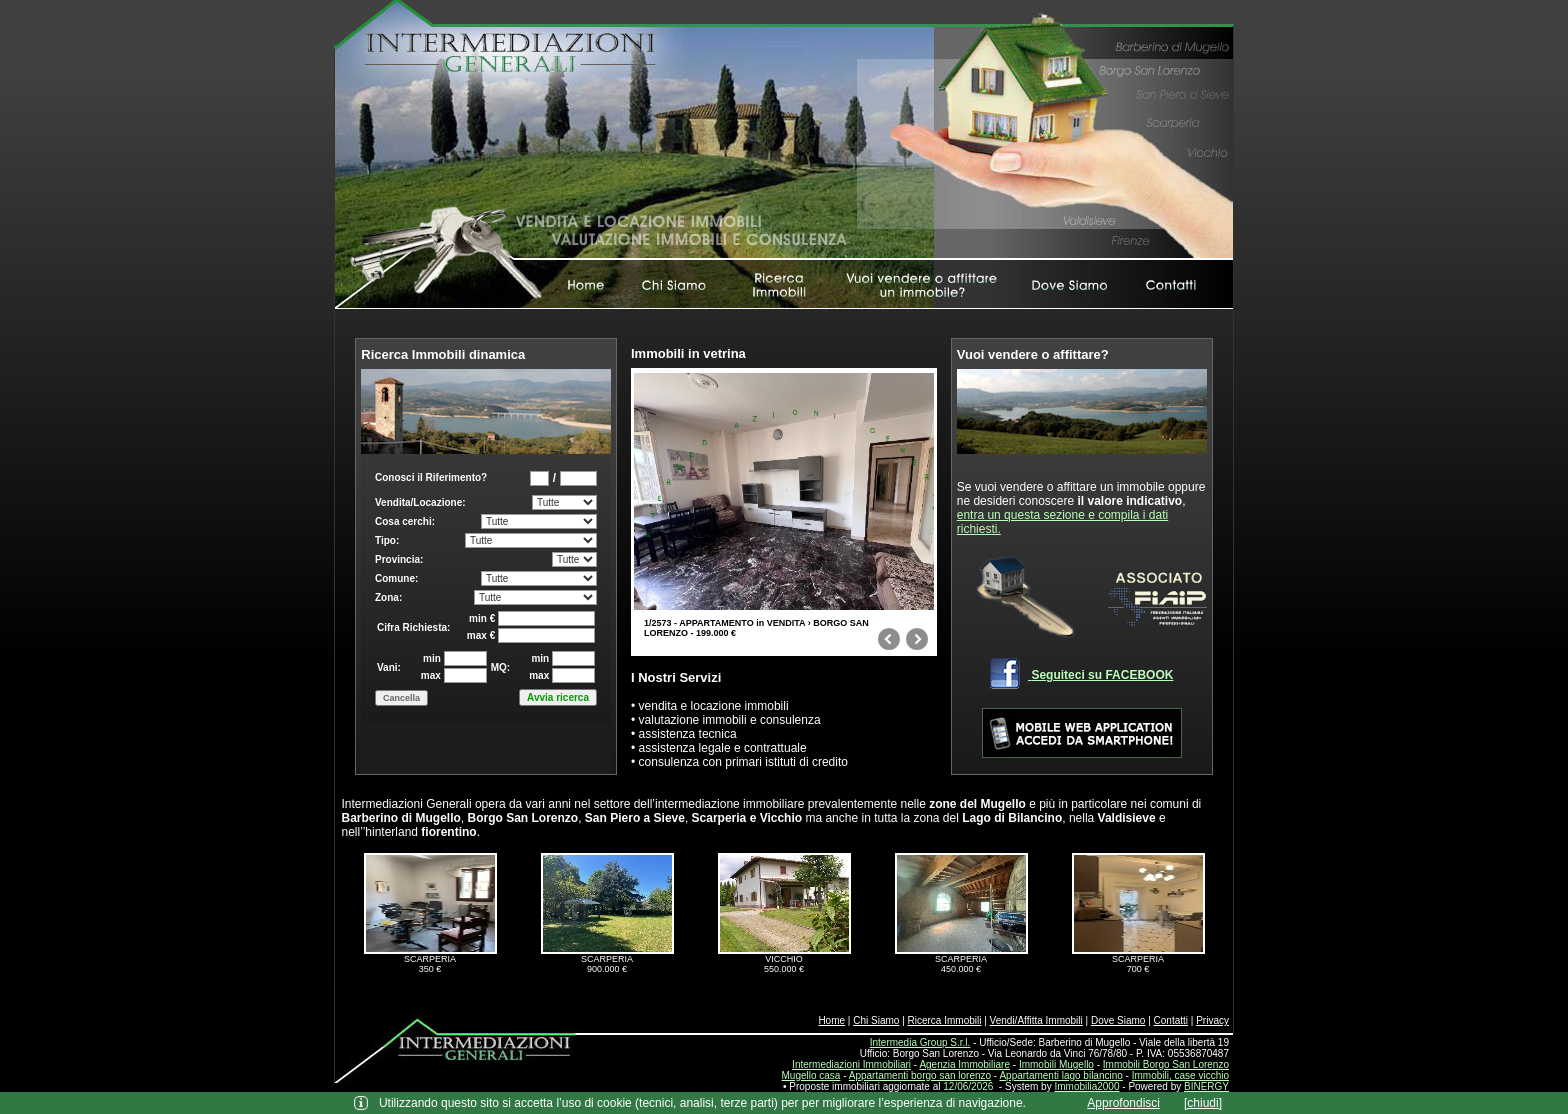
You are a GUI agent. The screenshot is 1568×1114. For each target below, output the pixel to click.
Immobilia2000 (1086, 1086)
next (917, 643)
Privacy (1212, 1020)
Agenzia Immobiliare (964, 1064)
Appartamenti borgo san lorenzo (920, 1075)
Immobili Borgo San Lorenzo (1166, 1064)
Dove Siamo (1118, 1020)
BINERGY (1206, 1086)
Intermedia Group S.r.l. (920, 1042)
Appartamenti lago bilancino (1060, 1075)
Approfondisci (1123, 1103)
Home (831, 1020)
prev (889, 643)
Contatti (1171, 1020)
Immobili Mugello (1056, 1064)
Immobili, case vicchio (1180, 1075)
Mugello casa (811, 1075)
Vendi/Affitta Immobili (1036, 1020)
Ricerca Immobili (945, 1020)
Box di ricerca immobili (486, 614)
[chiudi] (1203, 1103)
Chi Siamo (876, 1020)
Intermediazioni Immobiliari (851, 1064)
